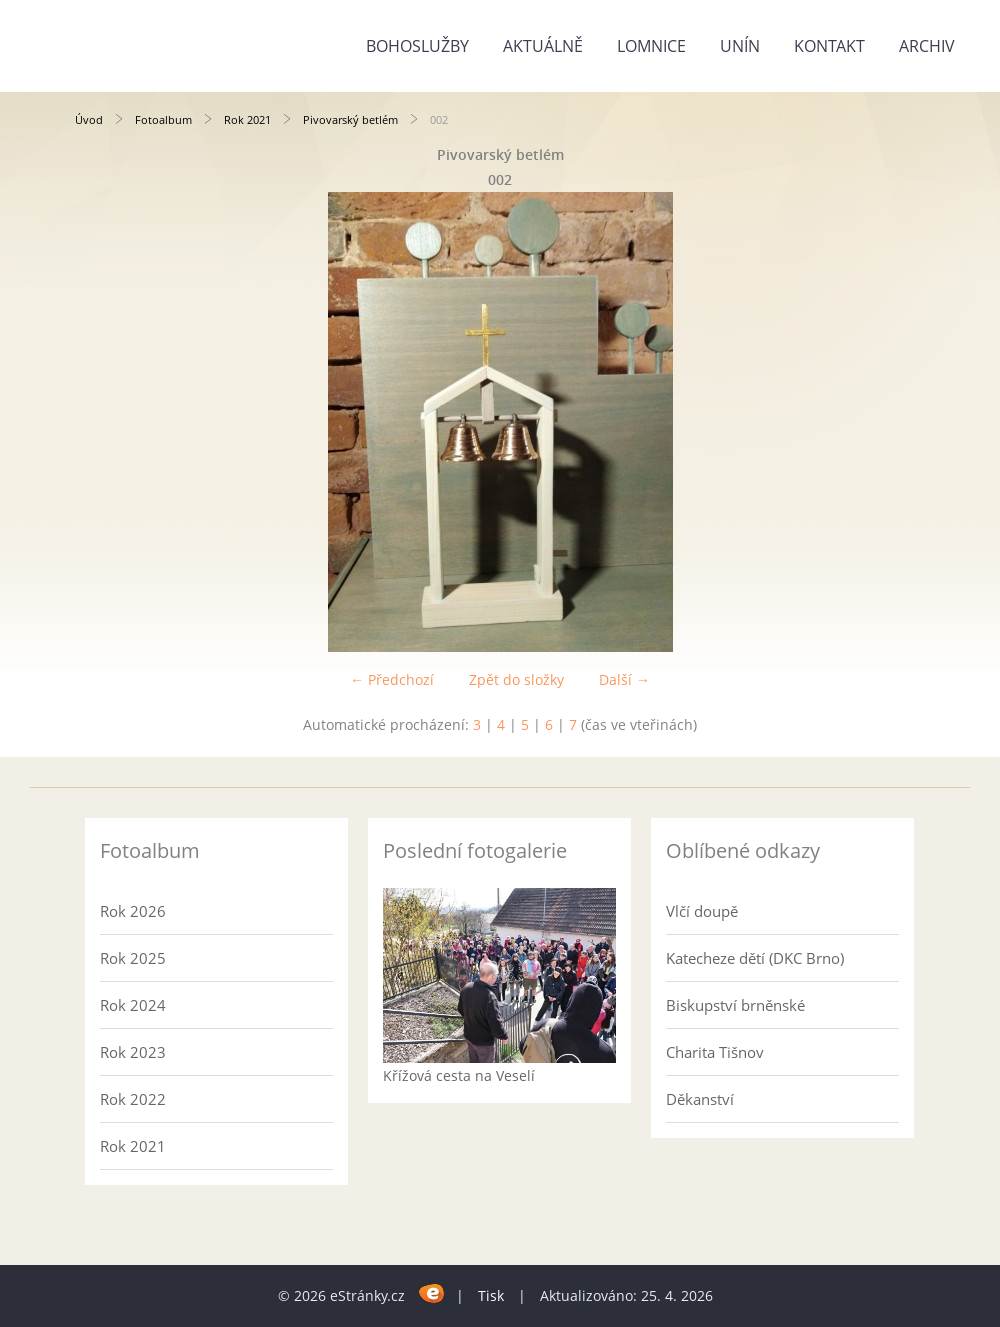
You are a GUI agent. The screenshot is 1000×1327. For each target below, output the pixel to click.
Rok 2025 (133, 958)
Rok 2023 (133, 1052)
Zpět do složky (516, 679)
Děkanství (700, 1099)
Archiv (927, 46)
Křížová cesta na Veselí (459, 1075)
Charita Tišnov (715, 1052)
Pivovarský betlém (350, 119)
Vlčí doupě (702, 911)
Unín (740, 46)
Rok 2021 (247, 119)
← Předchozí (392, 679)
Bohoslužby (417, 46)
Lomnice (651, 46)
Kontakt (829, 46)
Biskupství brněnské (735, 1005)
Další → (624, 679)
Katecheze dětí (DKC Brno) (755, 958)
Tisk (491, 1295)
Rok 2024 (133, 1005)
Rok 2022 (133, 1099)
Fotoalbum (163, 119)
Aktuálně (543, 46)
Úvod (89, 119)
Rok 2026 (133, 911)
